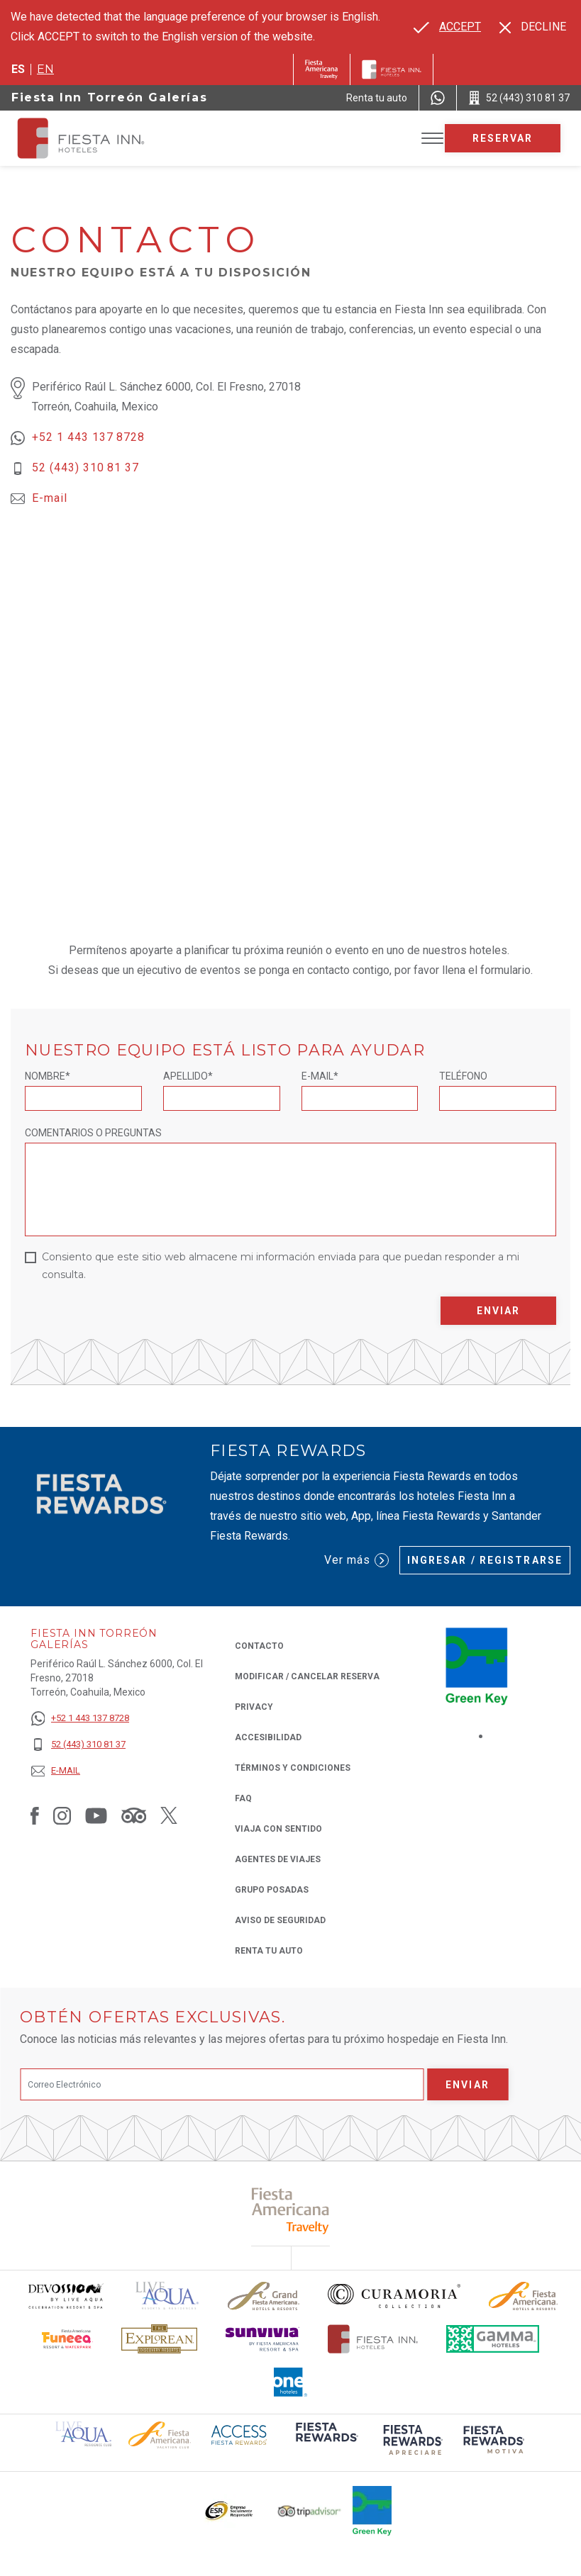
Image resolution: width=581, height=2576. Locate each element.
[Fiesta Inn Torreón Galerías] (93, 138)
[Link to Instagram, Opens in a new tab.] (62, 1815)
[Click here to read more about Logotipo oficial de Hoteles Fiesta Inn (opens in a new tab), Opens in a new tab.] (373, 2338)
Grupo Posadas (272, 1890)
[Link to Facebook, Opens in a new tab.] (35, 1815)
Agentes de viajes (278, 1859)
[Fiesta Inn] (391, 69)
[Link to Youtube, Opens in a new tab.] (96, 1815)
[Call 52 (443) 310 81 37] (519, 98)
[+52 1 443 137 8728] (80, 1718)
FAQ (243, 1798)
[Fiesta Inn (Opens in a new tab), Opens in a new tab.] (322, 69)
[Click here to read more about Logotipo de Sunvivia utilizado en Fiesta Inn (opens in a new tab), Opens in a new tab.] (262, 2338)
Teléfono (463, 1076)
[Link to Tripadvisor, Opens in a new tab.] (133, 1815)
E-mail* (319, 1076)
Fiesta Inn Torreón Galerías (109, 97)
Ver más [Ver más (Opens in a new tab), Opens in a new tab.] (356, 1560)
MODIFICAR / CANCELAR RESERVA (307, 1676)
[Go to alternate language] (447, 27)
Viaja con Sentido (278, 1829)
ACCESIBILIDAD (268, 1737)
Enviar (499, 1310)
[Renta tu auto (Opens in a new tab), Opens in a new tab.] (377, 98)
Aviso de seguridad (280, 1920)
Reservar (502, 138)
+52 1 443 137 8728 (88, 437)
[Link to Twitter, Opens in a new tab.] (168, 1815)
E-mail (49, 498)
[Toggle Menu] (432, 138)
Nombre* (47, 1076)
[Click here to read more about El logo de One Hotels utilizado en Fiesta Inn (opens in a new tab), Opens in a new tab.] (291, 2382)
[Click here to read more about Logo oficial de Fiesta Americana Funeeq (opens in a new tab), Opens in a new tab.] (68, 2338)
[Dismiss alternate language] (532, 27)
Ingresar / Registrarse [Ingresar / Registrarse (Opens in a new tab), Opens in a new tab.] (485, 1560)
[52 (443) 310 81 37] (80, 1745)
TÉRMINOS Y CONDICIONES (292, 1768)
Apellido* (188, 1076)
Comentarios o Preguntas (93, 1132)
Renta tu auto (269, 1950)
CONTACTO (259, 1646)
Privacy (254, 1706)
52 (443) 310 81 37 (85, 467)
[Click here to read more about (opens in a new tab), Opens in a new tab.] (290, 2210)
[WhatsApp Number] (437, 98)
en (45, 69)
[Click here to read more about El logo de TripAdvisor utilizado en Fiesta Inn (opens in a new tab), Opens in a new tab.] (309, 2511)
